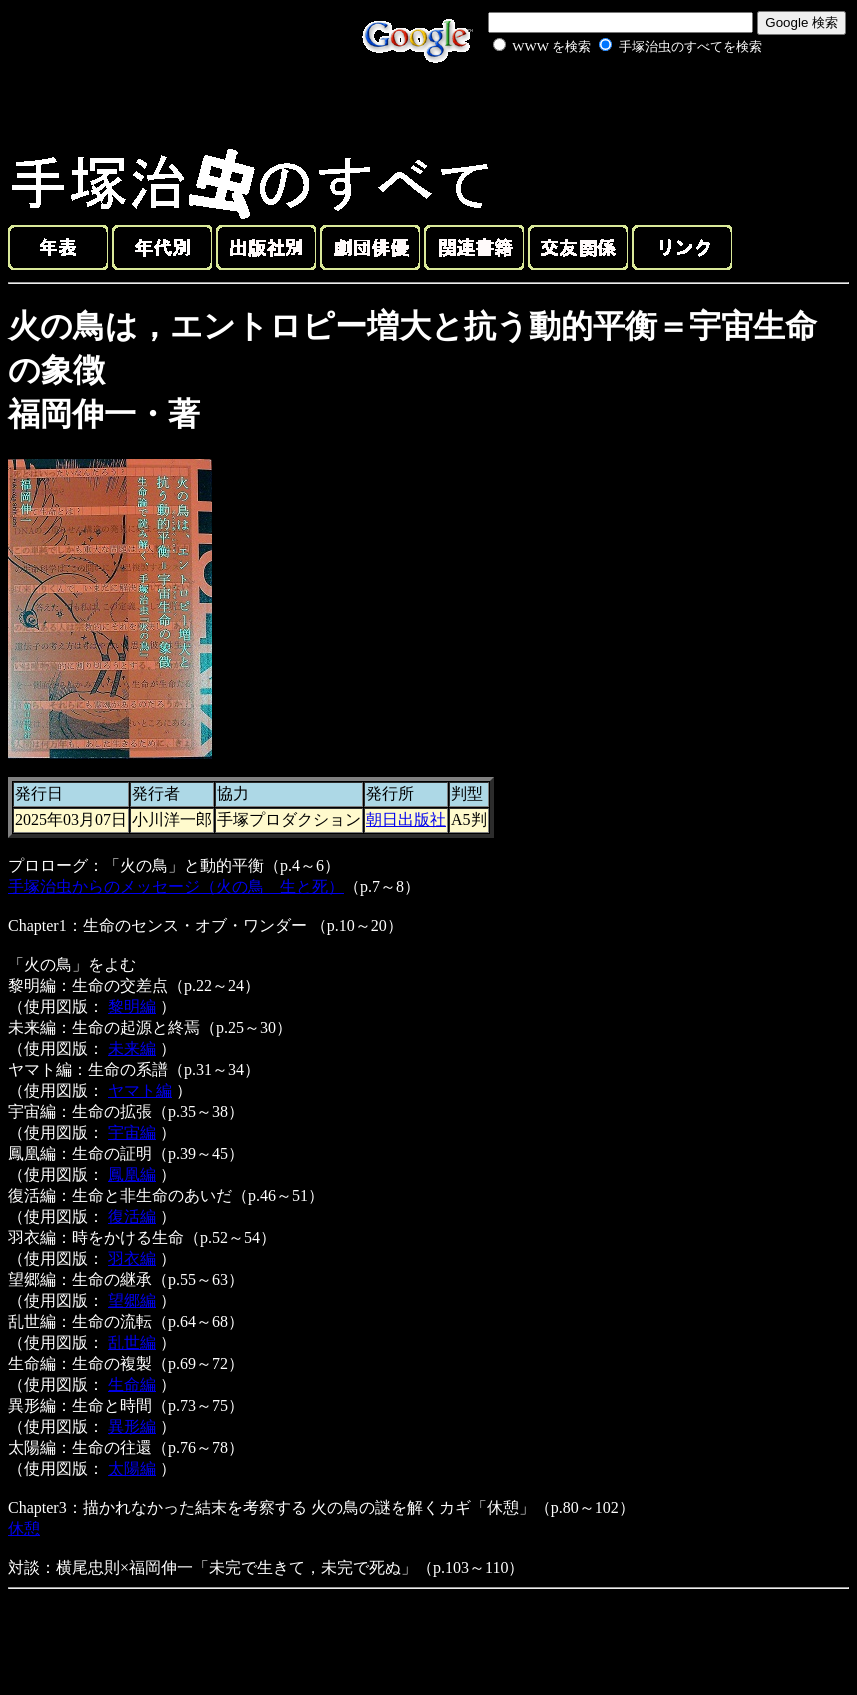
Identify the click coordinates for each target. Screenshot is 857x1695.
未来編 (132, 1048)
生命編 (132, 1384)
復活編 (132, 1216)
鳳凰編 (132, 1174)
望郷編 (132, 1300)
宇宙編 (132, 1132)
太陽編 (132, 1468)
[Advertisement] (605, 104)
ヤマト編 (140, 1090)
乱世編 (132, 1342)
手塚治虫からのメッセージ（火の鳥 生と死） (176, 886)
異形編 (132, 1426)
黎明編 (132, 1006)
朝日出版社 (406, 819)
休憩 (24, 1528)
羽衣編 (132, 1258)
